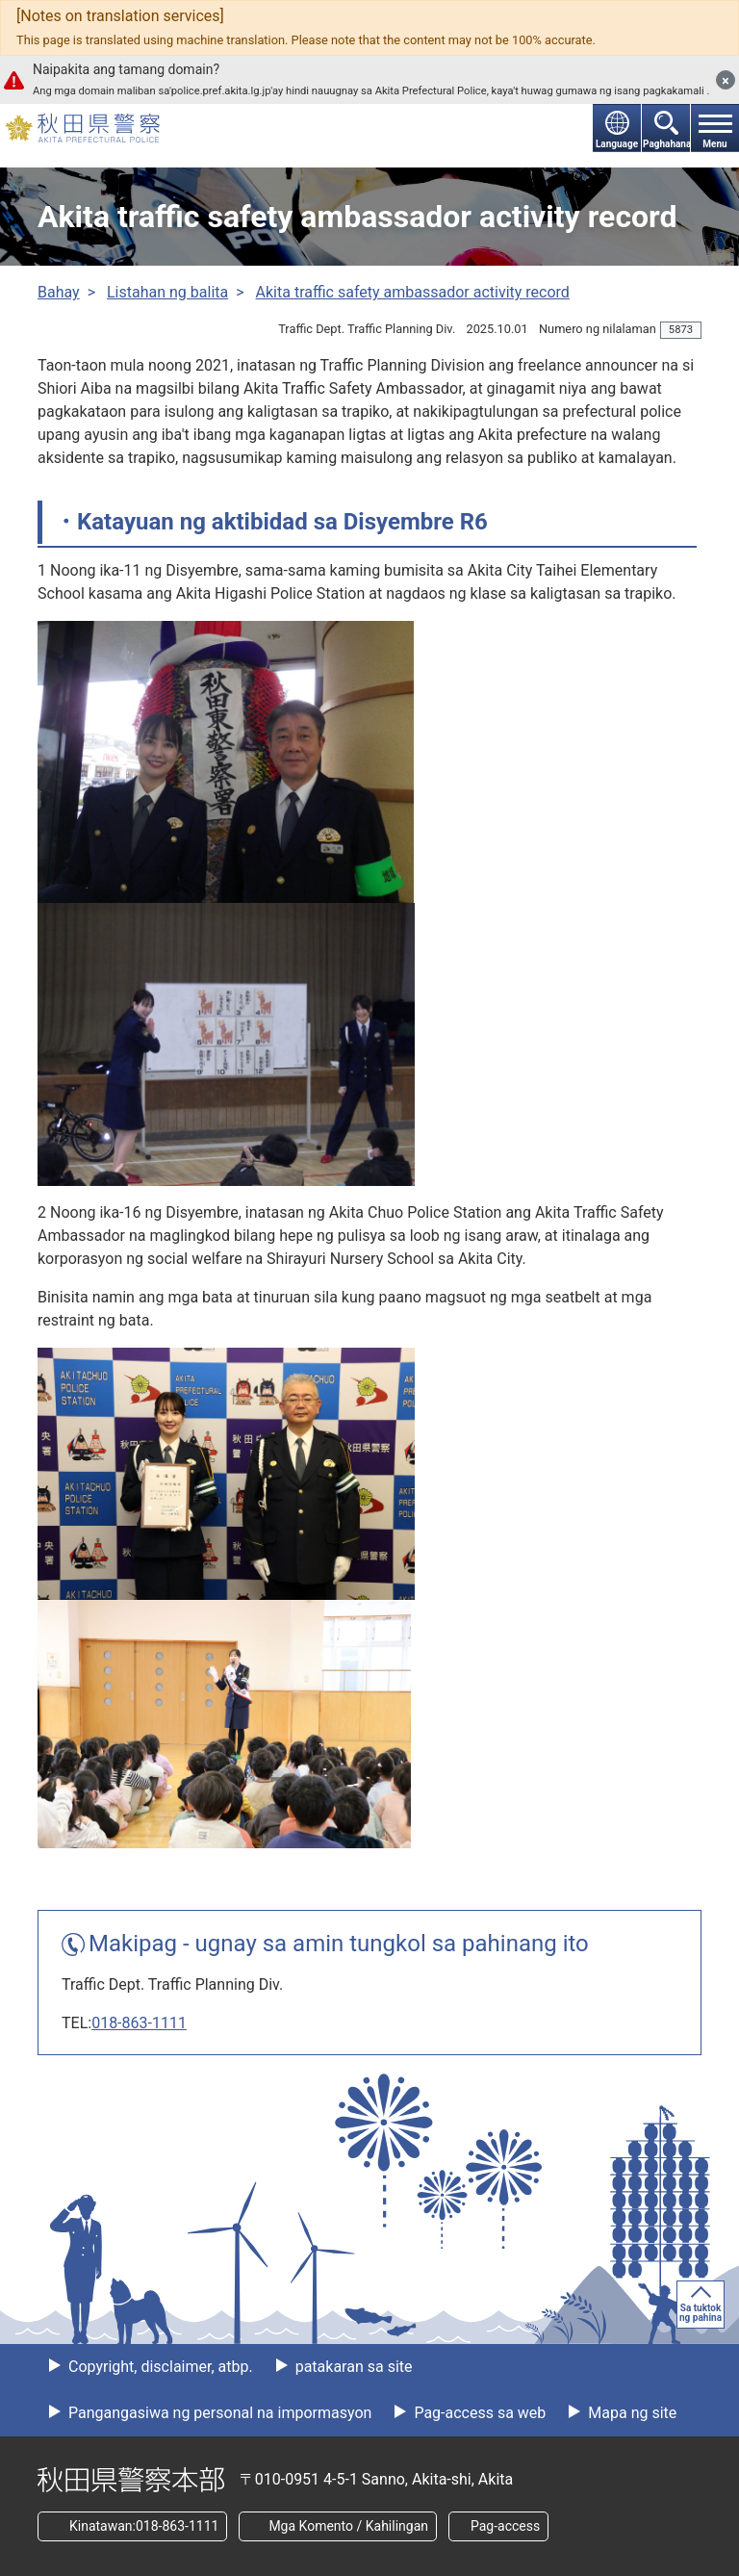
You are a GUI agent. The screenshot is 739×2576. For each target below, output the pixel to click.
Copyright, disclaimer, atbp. (158, 2366)
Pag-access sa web (478, 2413)
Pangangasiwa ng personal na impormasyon (217, 2413)
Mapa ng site (630, 2413)
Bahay (59, 292)
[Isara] (725, 80)
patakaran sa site (352, 2366)
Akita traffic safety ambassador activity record (413, 292)
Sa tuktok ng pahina (700, 2313)
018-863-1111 (139, 2023)
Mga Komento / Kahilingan (348, 2526)
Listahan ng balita (167, 292)
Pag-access (505, 2526)
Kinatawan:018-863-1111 (143, 2526)
